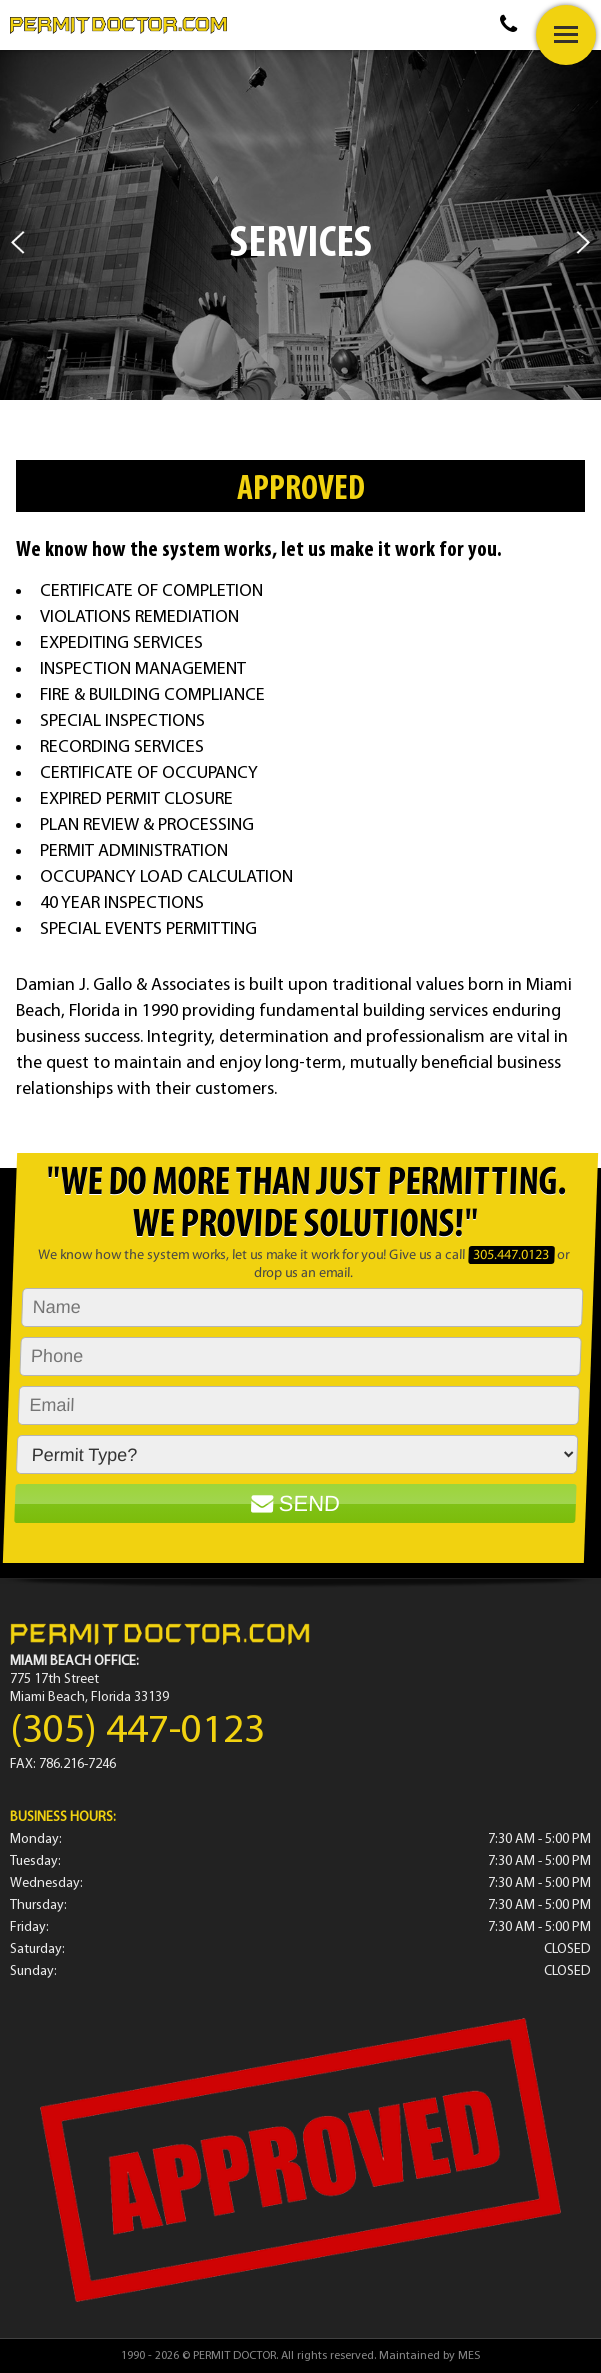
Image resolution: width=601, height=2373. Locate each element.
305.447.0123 (511, 1255)
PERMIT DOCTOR (234, 2356)
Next (583, 242)
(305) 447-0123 (137, 1731)
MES (469, 2356)
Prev (17, 242)
